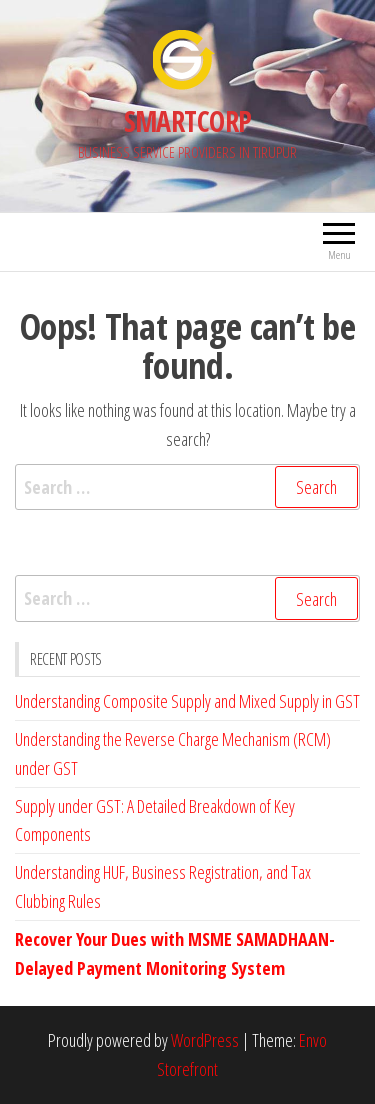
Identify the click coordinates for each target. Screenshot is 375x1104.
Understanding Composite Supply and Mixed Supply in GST (187, 701)
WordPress (205, 1040)
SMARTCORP (188, 121)
